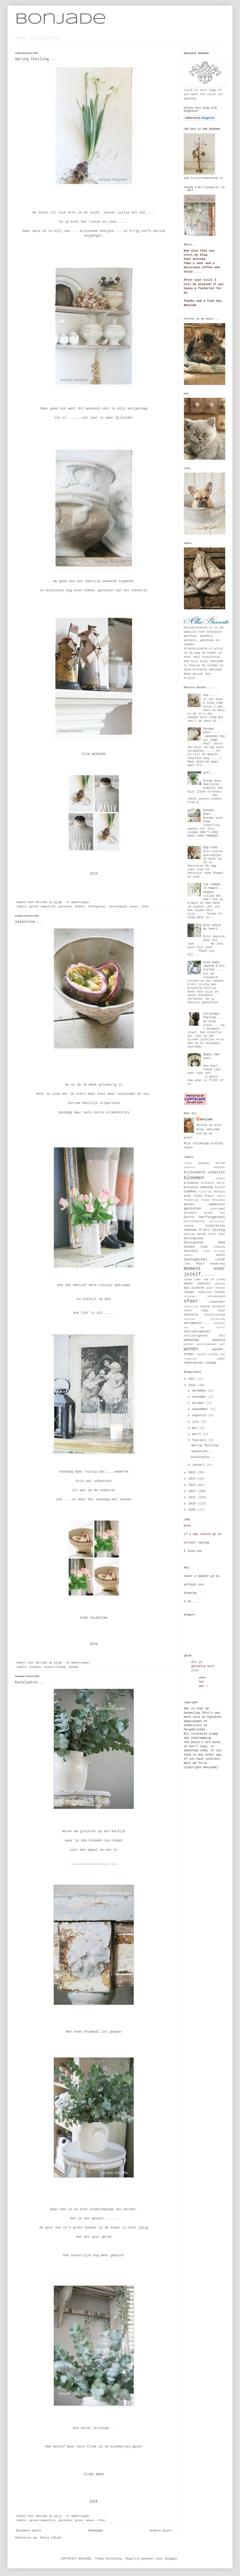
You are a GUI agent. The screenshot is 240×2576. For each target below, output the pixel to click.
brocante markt (213, 1183)
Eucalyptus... (29, 1682)
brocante (191, 1183)
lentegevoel (97, 906)
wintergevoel (207, 1344)
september (201, 1409)
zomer (221, 1358)
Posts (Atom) (51, 2537)
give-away (217, 1208)
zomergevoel (194, 1363)
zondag (73, 1667)
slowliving (191, 1306)
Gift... (209, 773)
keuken (80, 906)
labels (188, 1255)
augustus (200, 1415)
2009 (192, 1510)
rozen (219, 1292)
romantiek (204, 1292)
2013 (192, 1485)
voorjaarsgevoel (197, 1331)
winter (189, 1344)
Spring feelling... (35, 59)
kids (204, 1247)
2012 (192, 1491)
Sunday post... (209, 812)
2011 (192, 1497)
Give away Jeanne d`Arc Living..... (214, 966)
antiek (220, 1163)
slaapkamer (217, 1301)
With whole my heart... (213, 927)
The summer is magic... (213, 886)
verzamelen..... (197, 1323)
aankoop (203, 1163)
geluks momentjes (42, 906)
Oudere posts (161, 2530)
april (197, 1434)
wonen (191, 1349)
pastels (204, 1283)
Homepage (95, 2530)
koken (206, 1251)
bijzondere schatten (204, 1172)
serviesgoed (118, 906)
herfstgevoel (212, 1217)
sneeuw (205, 1306)
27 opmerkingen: (79, 902)
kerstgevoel (194, 1238)
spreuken (218, 1306)
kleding (219, 1246)
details (219, 1191)
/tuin (188, 1163)
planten (198, 1288)
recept (189, 1292)
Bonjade (60, 19)
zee (222, 1354)
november (200, 1397)
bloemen (35, 1667)
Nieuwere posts (28, 2530)
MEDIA (200, 1263)
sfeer (191, 1301)
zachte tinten (207, 1354)
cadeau (190, 1191)
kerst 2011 (216, 1234)
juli (196, 1422)
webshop (191, 1340)
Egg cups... (213, 847)
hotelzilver (217, 1221)
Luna (187, 1263)
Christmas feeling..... (214, 1015)
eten (187, 1196)
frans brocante (213, 1200)
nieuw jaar (192, 1279)
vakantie (191, 1314)
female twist (215, 1195)
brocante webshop (198, 1187)
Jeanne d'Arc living (204, 1230)
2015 (192, 1472)
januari (199, 1465)
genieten (65, 906)
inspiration (215, 1225)
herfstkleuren (194, 1221)
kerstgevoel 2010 (204, 1242)
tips (204, 1310)
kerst (201, 1234)
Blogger (171, 2558)
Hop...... (211, 695)
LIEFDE (220, 1259)
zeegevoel (190, 1358)
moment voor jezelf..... (204, 1271)
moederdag (217, 1263)
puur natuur (216, 1287)
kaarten (189, 1234)
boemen (220, 1178)
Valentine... (28, 922)
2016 (192, 1385)
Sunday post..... (211, 730)
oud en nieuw (214, 1279)
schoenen (189, 1296)
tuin (221, 1310)
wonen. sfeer (139, 906)
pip (186, 1288)
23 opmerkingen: (79, 1662)
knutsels (191, 1251)
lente (220, 1255)
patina (220, 1283)
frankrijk (191, 1200)
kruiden (220, 1251)
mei (195, 1428)
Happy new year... (211, 1056)
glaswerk (190, 1212)
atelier (219, 1167)
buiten (220, 1187)
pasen (188, 1283)
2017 (192, 1379)
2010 (192, 1503)
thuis (188, 1310)
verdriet (189, 1319)
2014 (192, 1478)
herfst (189, 1217)
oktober (199, 1403)
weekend (218, 1340)
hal (222, 1212)
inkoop (189, 1225)
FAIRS (198, 1195)
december (200, 1390)
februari (200, 1440)
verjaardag (218, 1319)
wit (222, 1344)
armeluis (189, 1167)
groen (79, 2520)
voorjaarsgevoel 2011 (204, 1335)
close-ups (205, 1191)
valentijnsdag (54, 1667)
